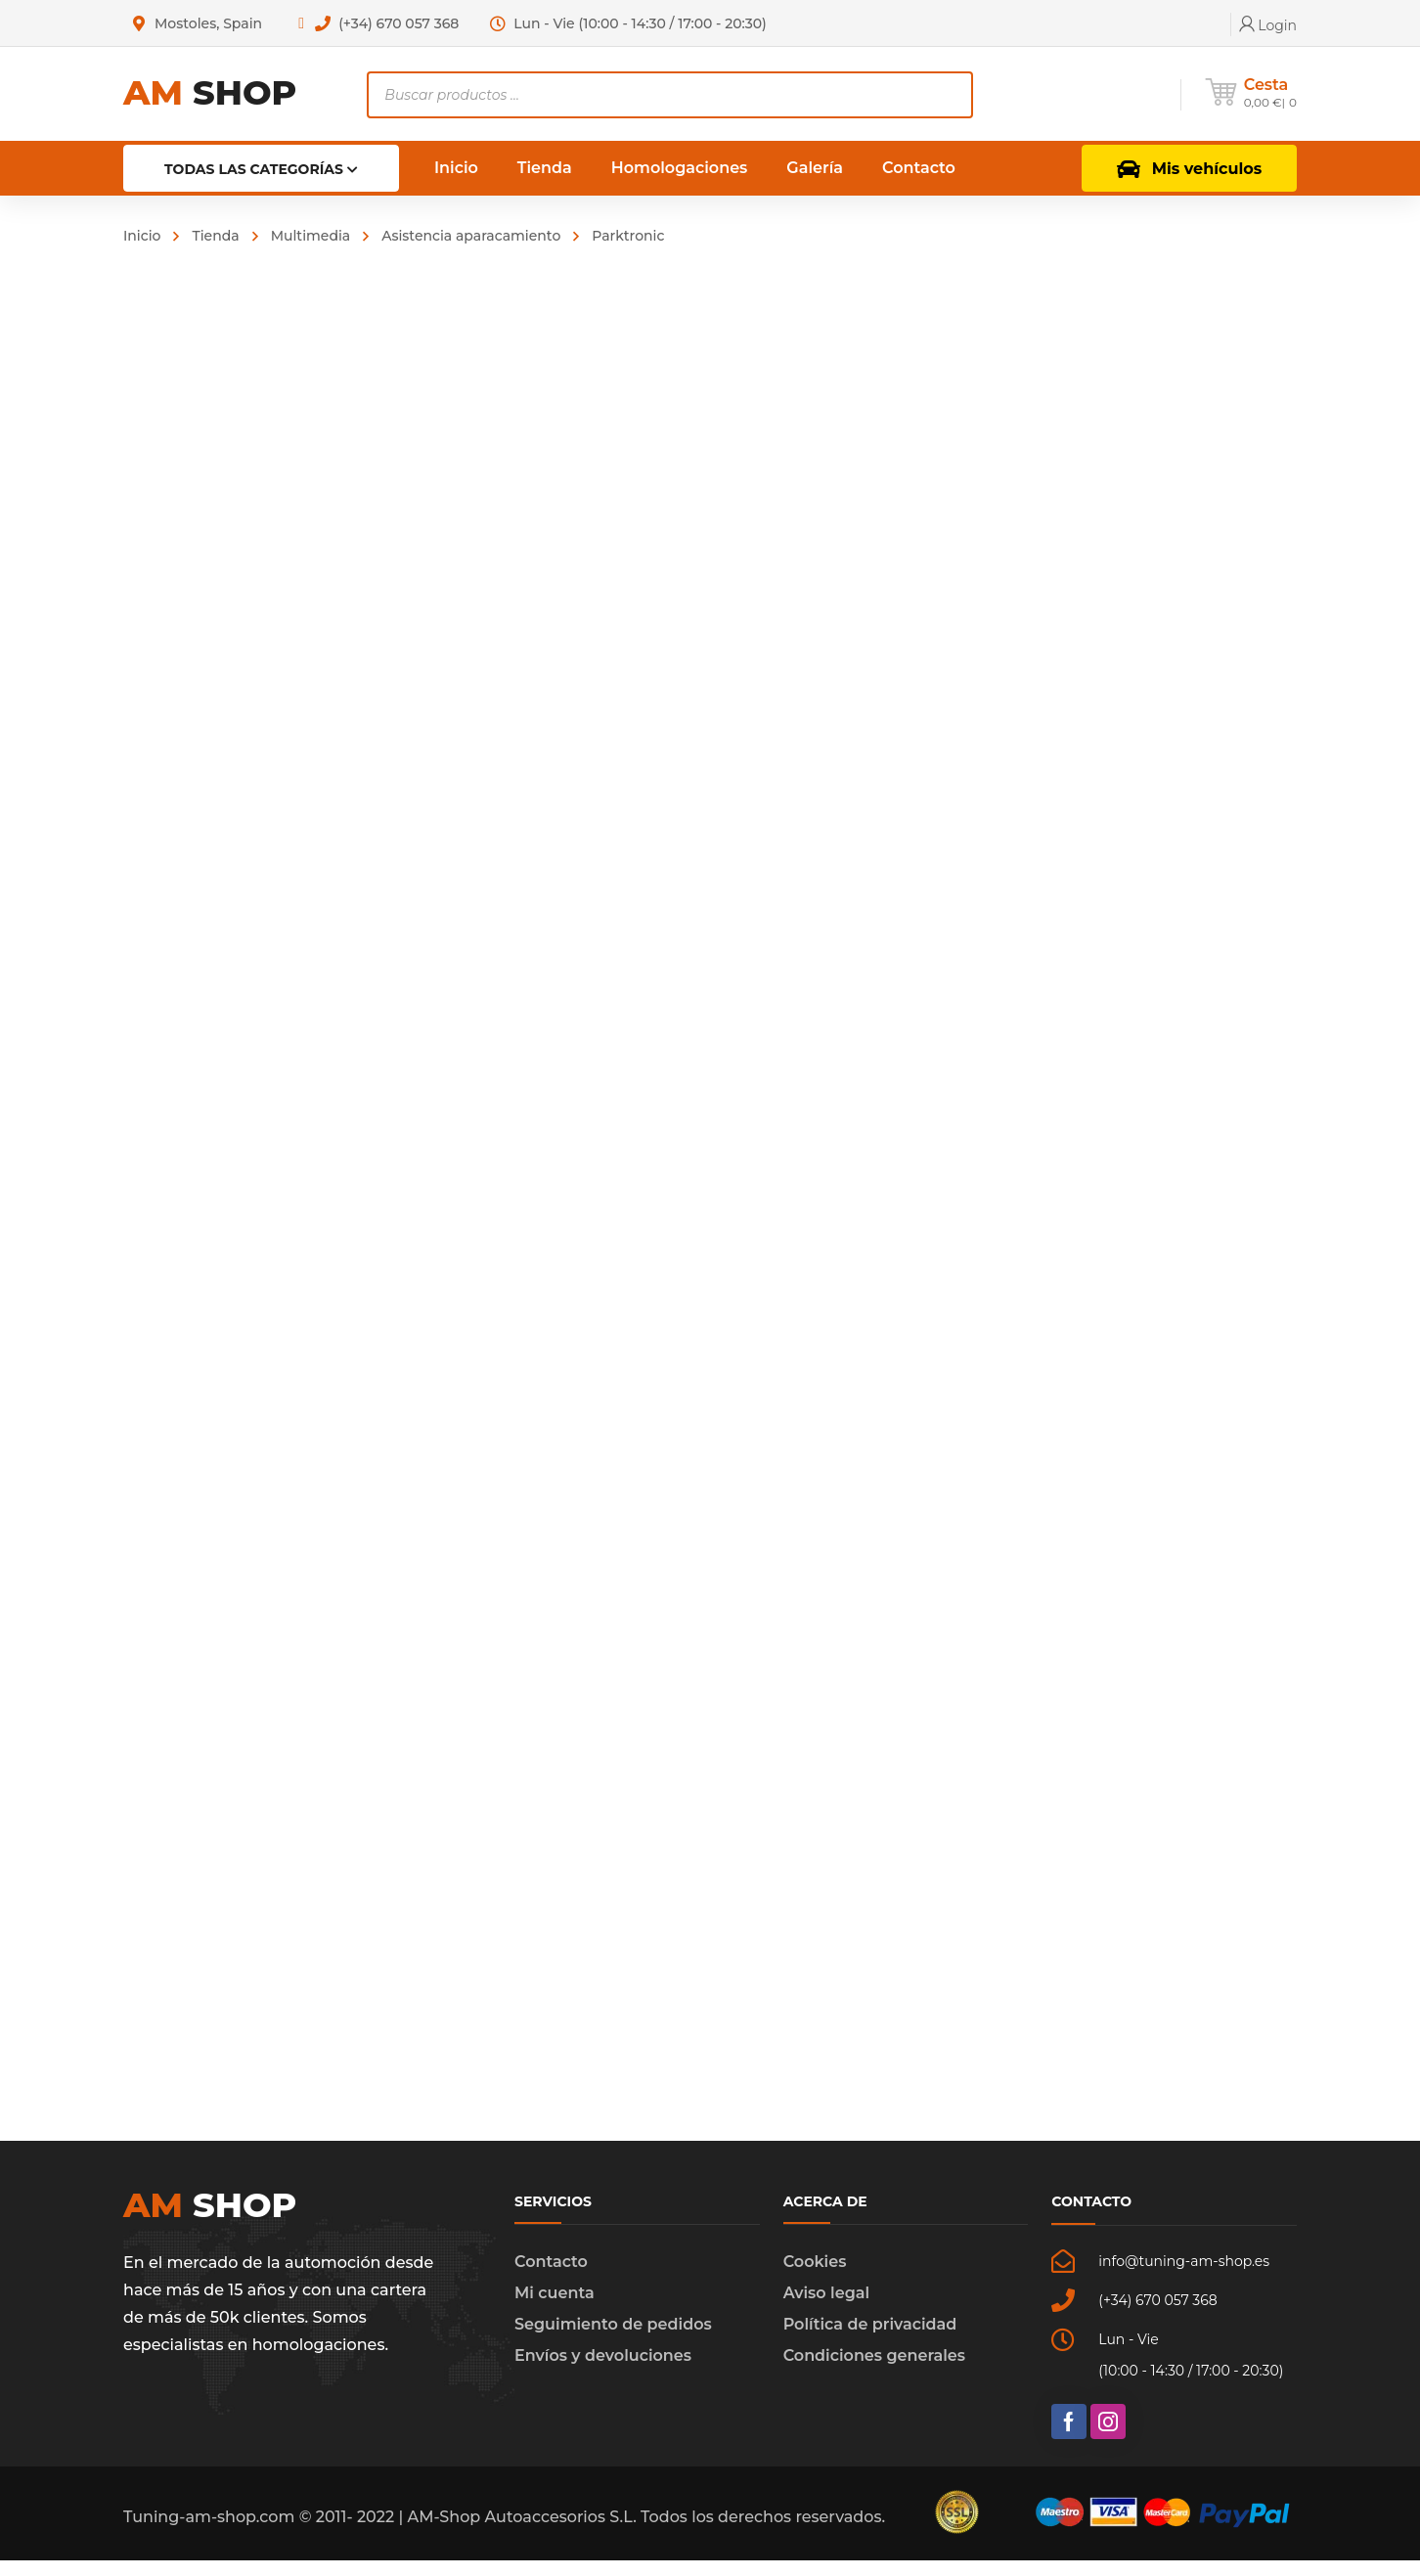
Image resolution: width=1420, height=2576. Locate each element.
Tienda (215, 235)
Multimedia (311, 235)
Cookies (815, 2277)
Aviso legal (826, 2308)
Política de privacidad (870, 2340)
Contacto (551, 2277)
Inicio (141, 235)
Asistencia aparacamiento (470, 235)
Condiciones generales (874, 2371)
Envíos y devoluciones (602, 2371)
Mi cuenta (554, 2308)
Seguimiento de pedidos (613, 2340)
